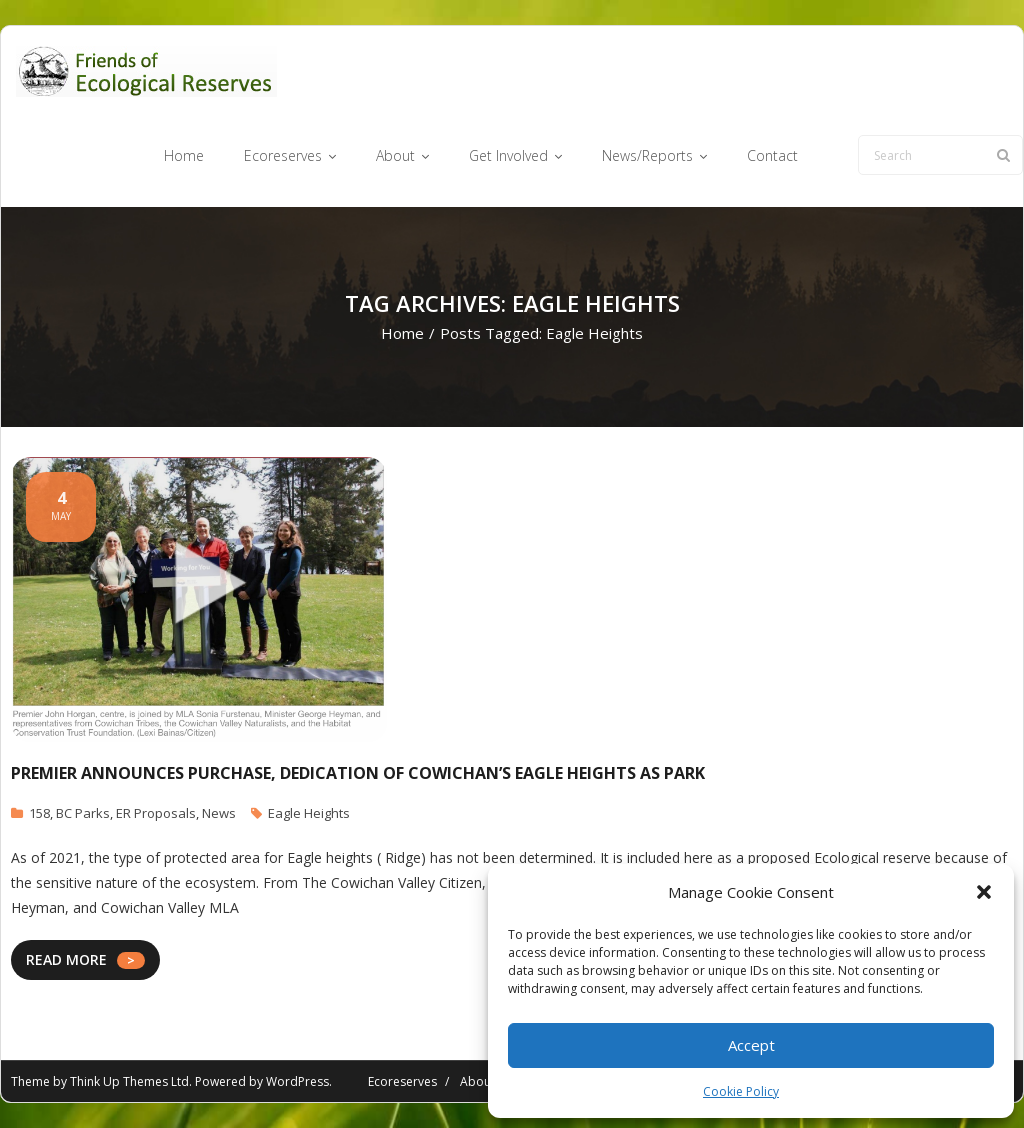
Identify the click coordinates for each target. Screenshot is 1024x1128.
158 (39, 813)
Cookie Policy (741, 1091)
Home (402, 333)
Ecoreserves (402, 1081)
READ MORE (66, 959)
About (477, 1081)
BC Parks (83, 813)
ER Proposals (156, 813)
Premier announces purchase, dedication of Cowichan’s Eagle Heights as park (358, 773)
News (219, 813)
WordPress (297, 1081)
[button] (984, 892)
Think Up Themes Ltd (129, 1081)
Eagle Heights (309, 813)
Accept (751, 1045)
